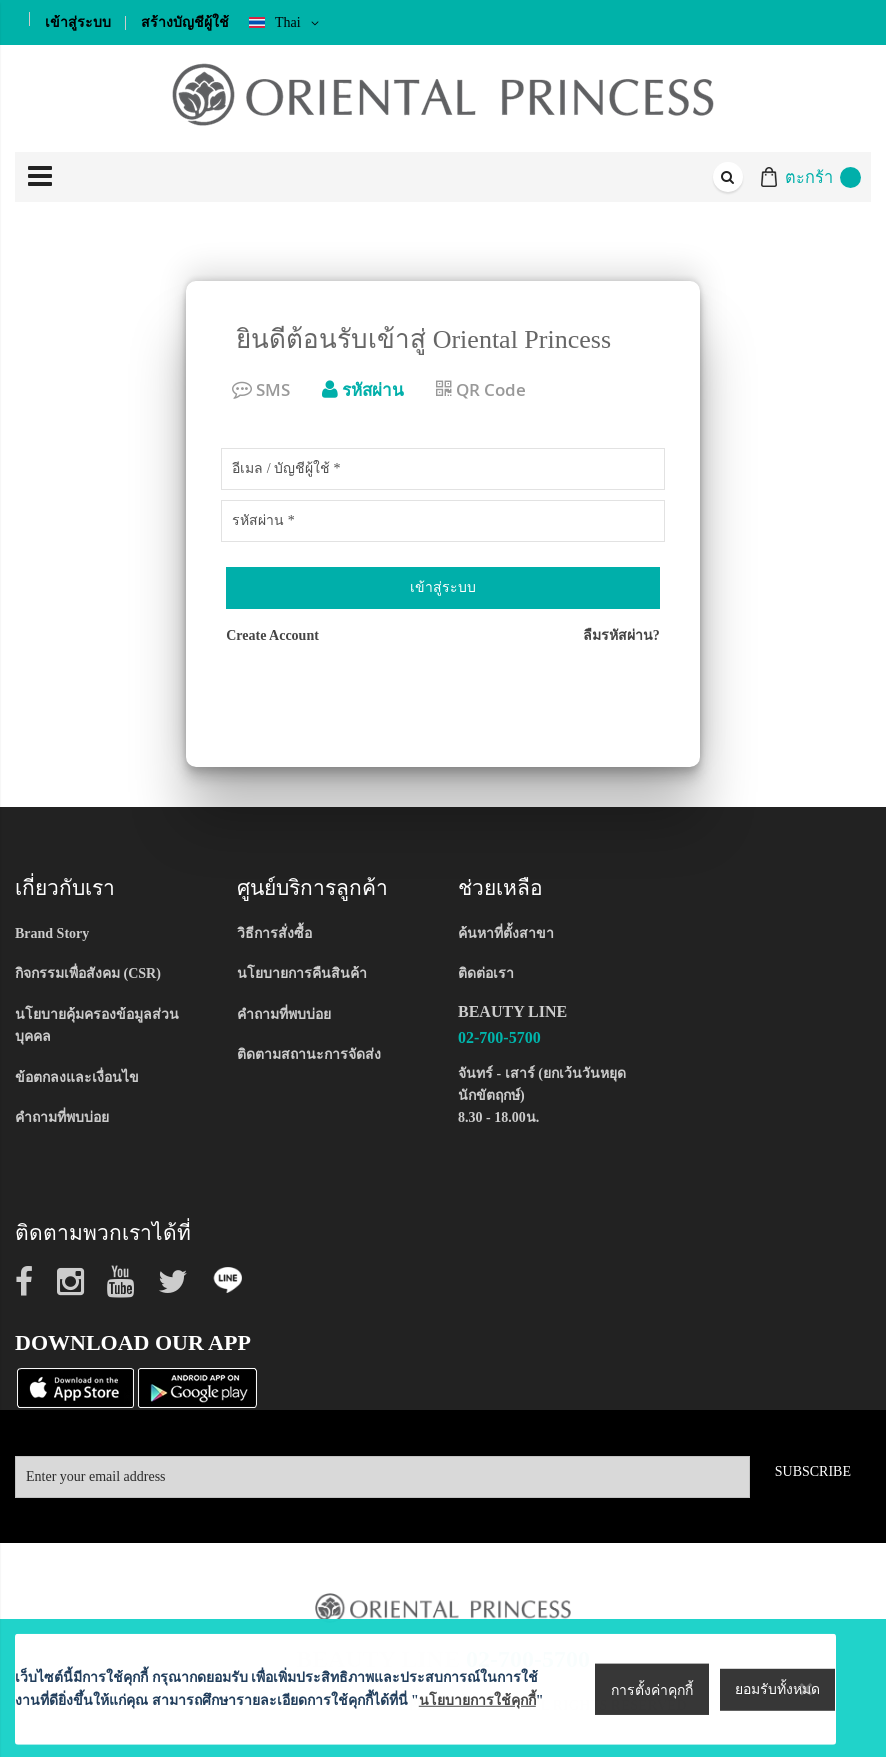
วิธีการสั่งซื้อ (274, 933)
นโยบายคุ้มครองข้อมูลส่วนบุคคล (97, 1025)
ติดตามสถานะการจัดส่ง (309, 1054)
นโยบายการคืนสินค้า (302, 973)
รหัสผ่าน (363, 389)
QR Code (481, 389)
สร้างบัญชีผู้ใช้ (185, 22)
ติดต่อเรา (486, 973)
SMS (261, 389)
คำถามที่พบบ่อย (62, 1117)
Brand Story (52, 933)
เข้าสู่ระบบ (78, 22)
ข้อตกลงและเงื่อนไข (77, 1077)
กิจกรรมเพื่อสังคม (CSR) (88, 973)
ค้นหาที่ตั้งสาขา (506, 933)
